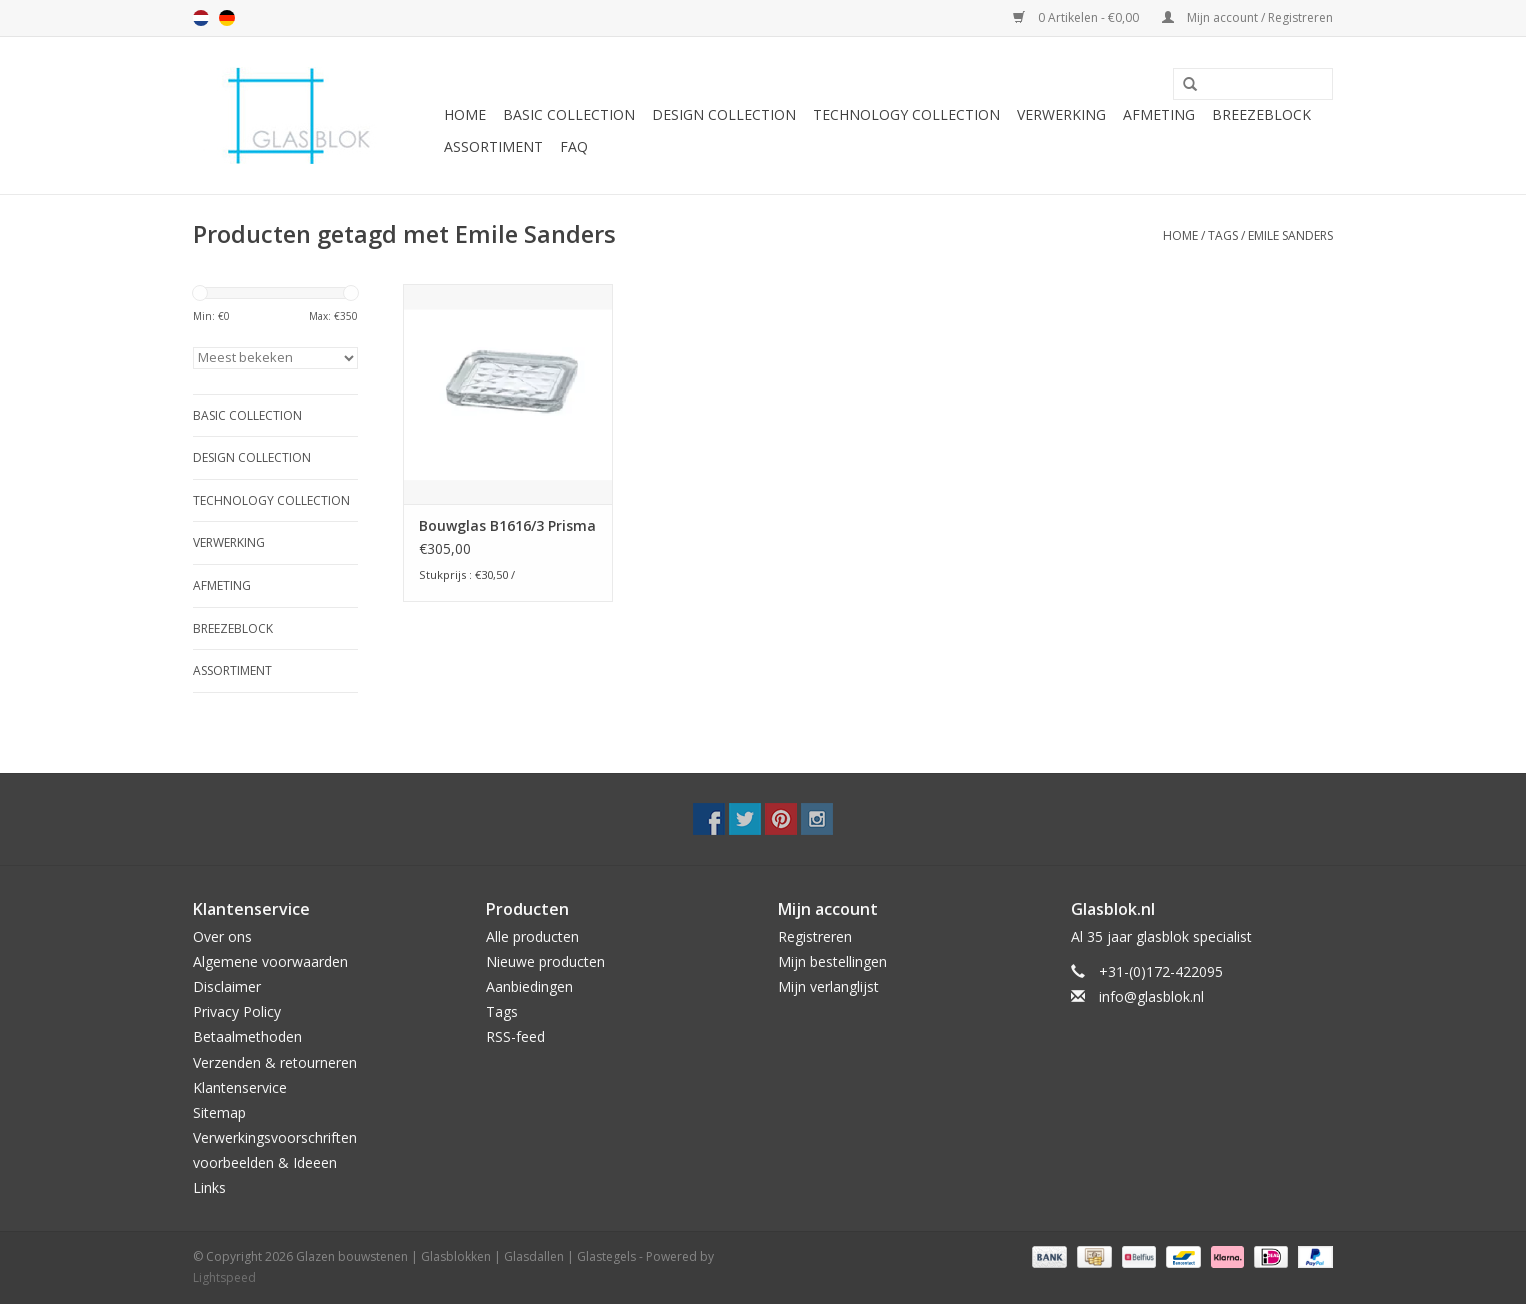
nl (201, 18)
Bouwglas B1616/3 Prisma (507, 525)
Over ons (222, 936)
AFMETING (1159, 114)
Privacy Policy (237, 1011)
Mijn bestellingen (832, 961)
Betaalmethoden (247, 1036)
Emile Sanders (1290, 235)
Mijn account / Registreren (1247, 17)
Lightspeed (224, 1277)
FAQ (574, 146)
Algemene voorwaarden (270, 961)
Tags (1223, 235)
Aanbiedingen (529, 986)
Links (209, 1187)
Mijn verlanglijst (828, 986)
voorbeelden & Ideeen (265, 1162)
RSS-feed (515, 1036)
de (227, 18)
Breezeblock (1261, 114)
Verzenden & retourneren (275, 1062)
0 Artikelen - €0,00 (1077, 17)
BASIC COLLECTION (569, 114)
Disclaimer (227, 986)
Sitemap (219, 1112)
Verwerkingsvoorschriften (275, 1137)
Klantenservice (240, 1087)
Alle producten (532, 936)
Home (465, 114)
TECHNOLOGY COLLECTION (906, 114)
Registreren (815, 936)
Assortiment (493, 146)
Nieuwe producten (545, 961)
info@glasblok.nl (1151, 996)
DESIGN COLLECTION (724, 114)
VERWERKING (1061, 114)
